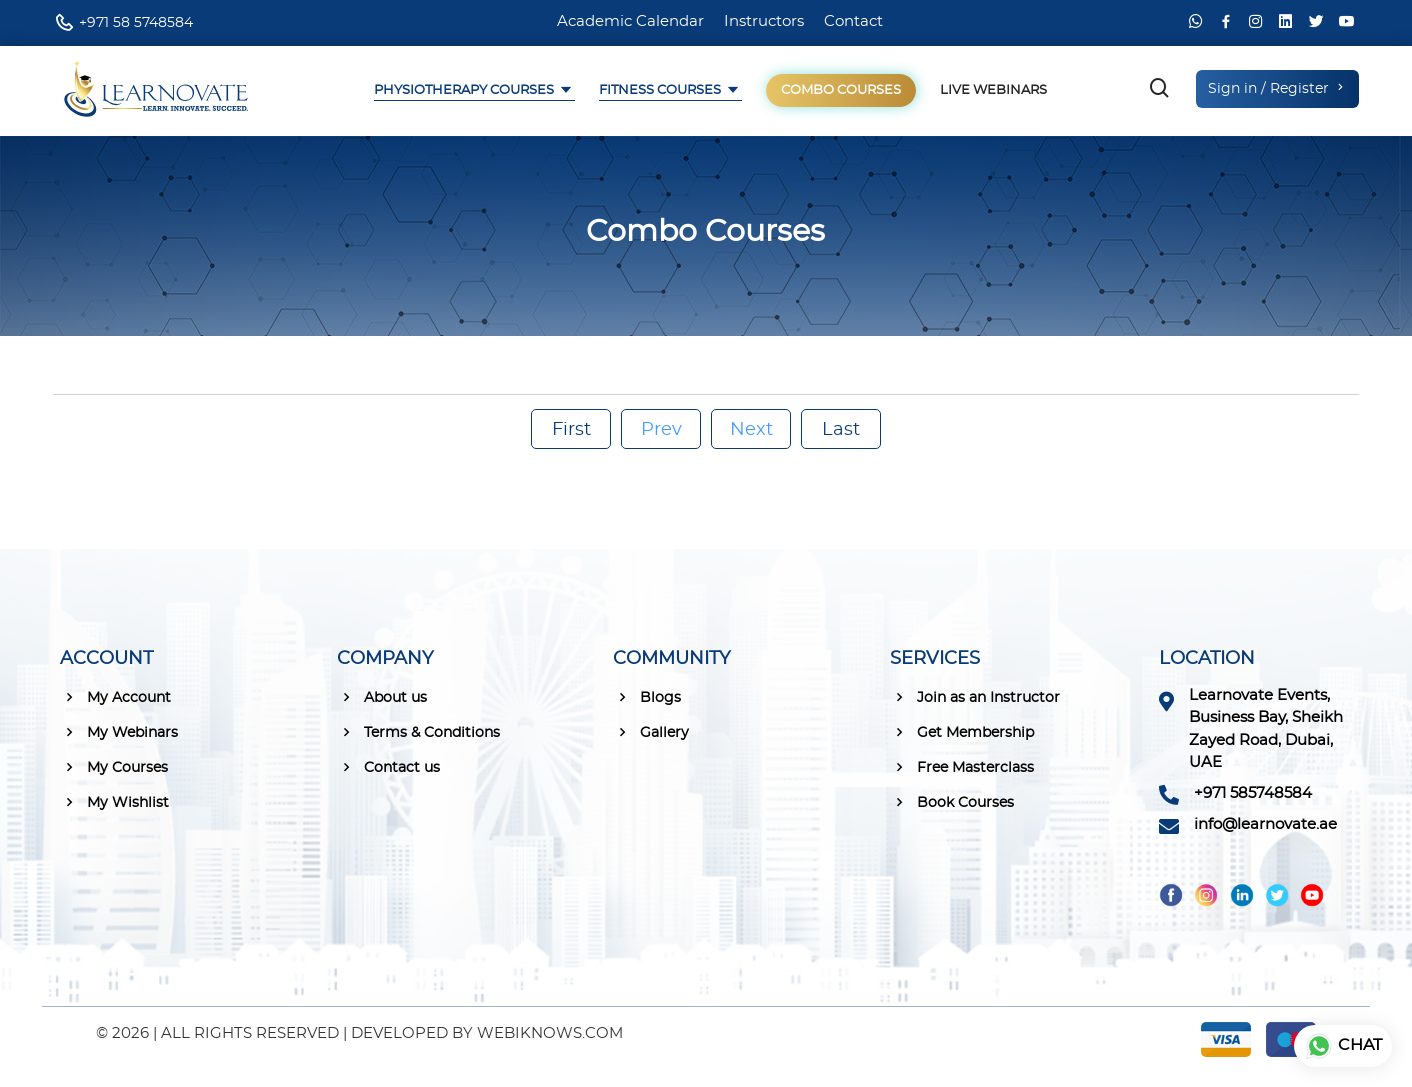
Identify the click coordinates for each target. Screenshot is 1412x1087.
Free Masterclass (962, 767)
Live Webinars (993, 90)
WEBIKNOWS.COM (550, 1033)
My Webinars (119, 732)
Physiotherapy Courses (465, 90)
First (571, 430)
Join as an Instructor (975, 697)
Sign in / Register (1277, 88)
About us (382, 697)
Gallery (651, 732)
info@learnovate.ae (1265, 824)
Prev (661, 430)
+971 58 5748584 (136, 23)
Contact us (388, 767)
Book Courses (952, 802)
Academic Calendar (630, 21)
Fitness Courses (661, 90)
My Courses (114, 767)
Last (841, 430)
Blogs (647, 697)
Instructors (764, 21)
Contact (853, 21)
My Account (115, 697)
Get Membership (962, 732)
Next (751, 430)
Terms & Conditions (418, 732)
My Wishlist (114, 802)
